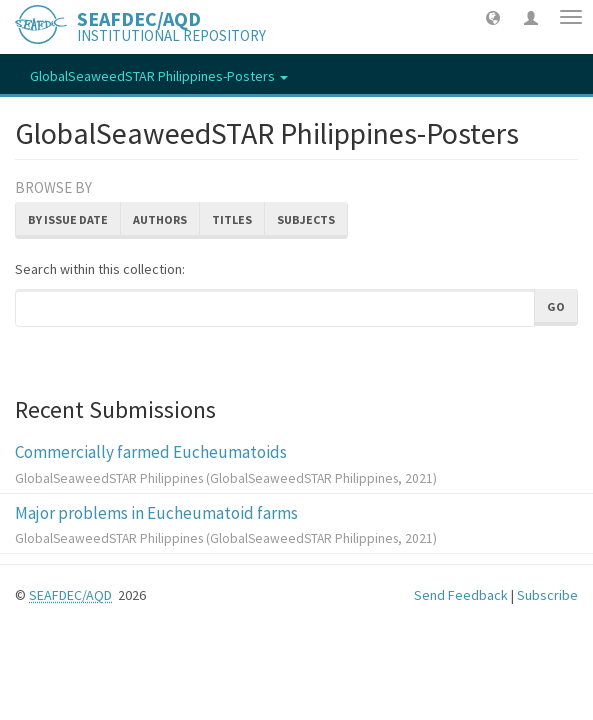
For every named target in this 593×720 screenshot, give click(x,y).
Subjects (306, 219)
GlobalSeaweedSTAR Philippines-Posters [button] (159, 76)
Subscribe (547, 595)
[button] (493, 17)
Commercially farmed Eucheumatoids (151, 452)
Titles (232, 219)
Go (556, 306)
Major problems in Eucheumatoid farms (156, 513)
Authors (160, 219)
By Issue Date (68, 219)
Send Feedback (461, 595)
